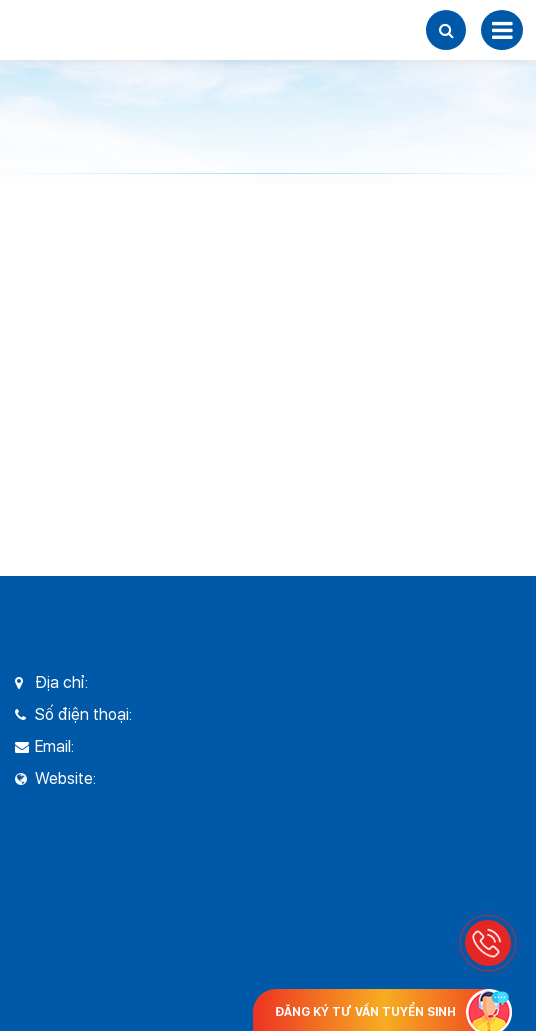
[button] (446, 30)
